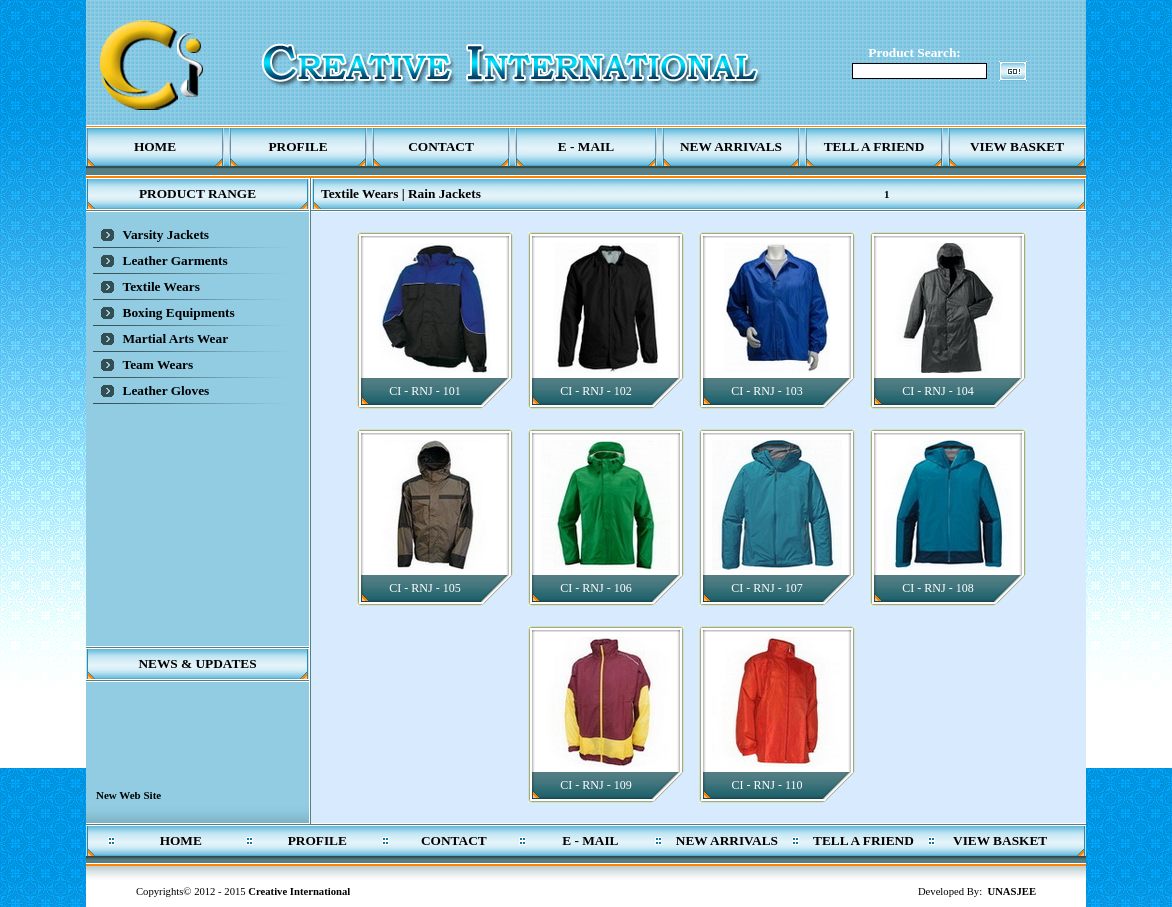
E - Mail (586, 146)
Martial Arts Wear (176, 338)
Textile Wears (161, 286)
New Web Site (128, 801)
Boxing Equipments (179, 312)
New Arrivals (731, 146)
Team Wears (158, 364)
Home (155, 146)
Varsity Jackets (166, 234)
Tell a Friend (874, 146)
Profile (297, 146)
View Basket (1017, 146)
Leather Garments (175, 260)
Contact (441, 146)
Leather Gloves (166, 390)
